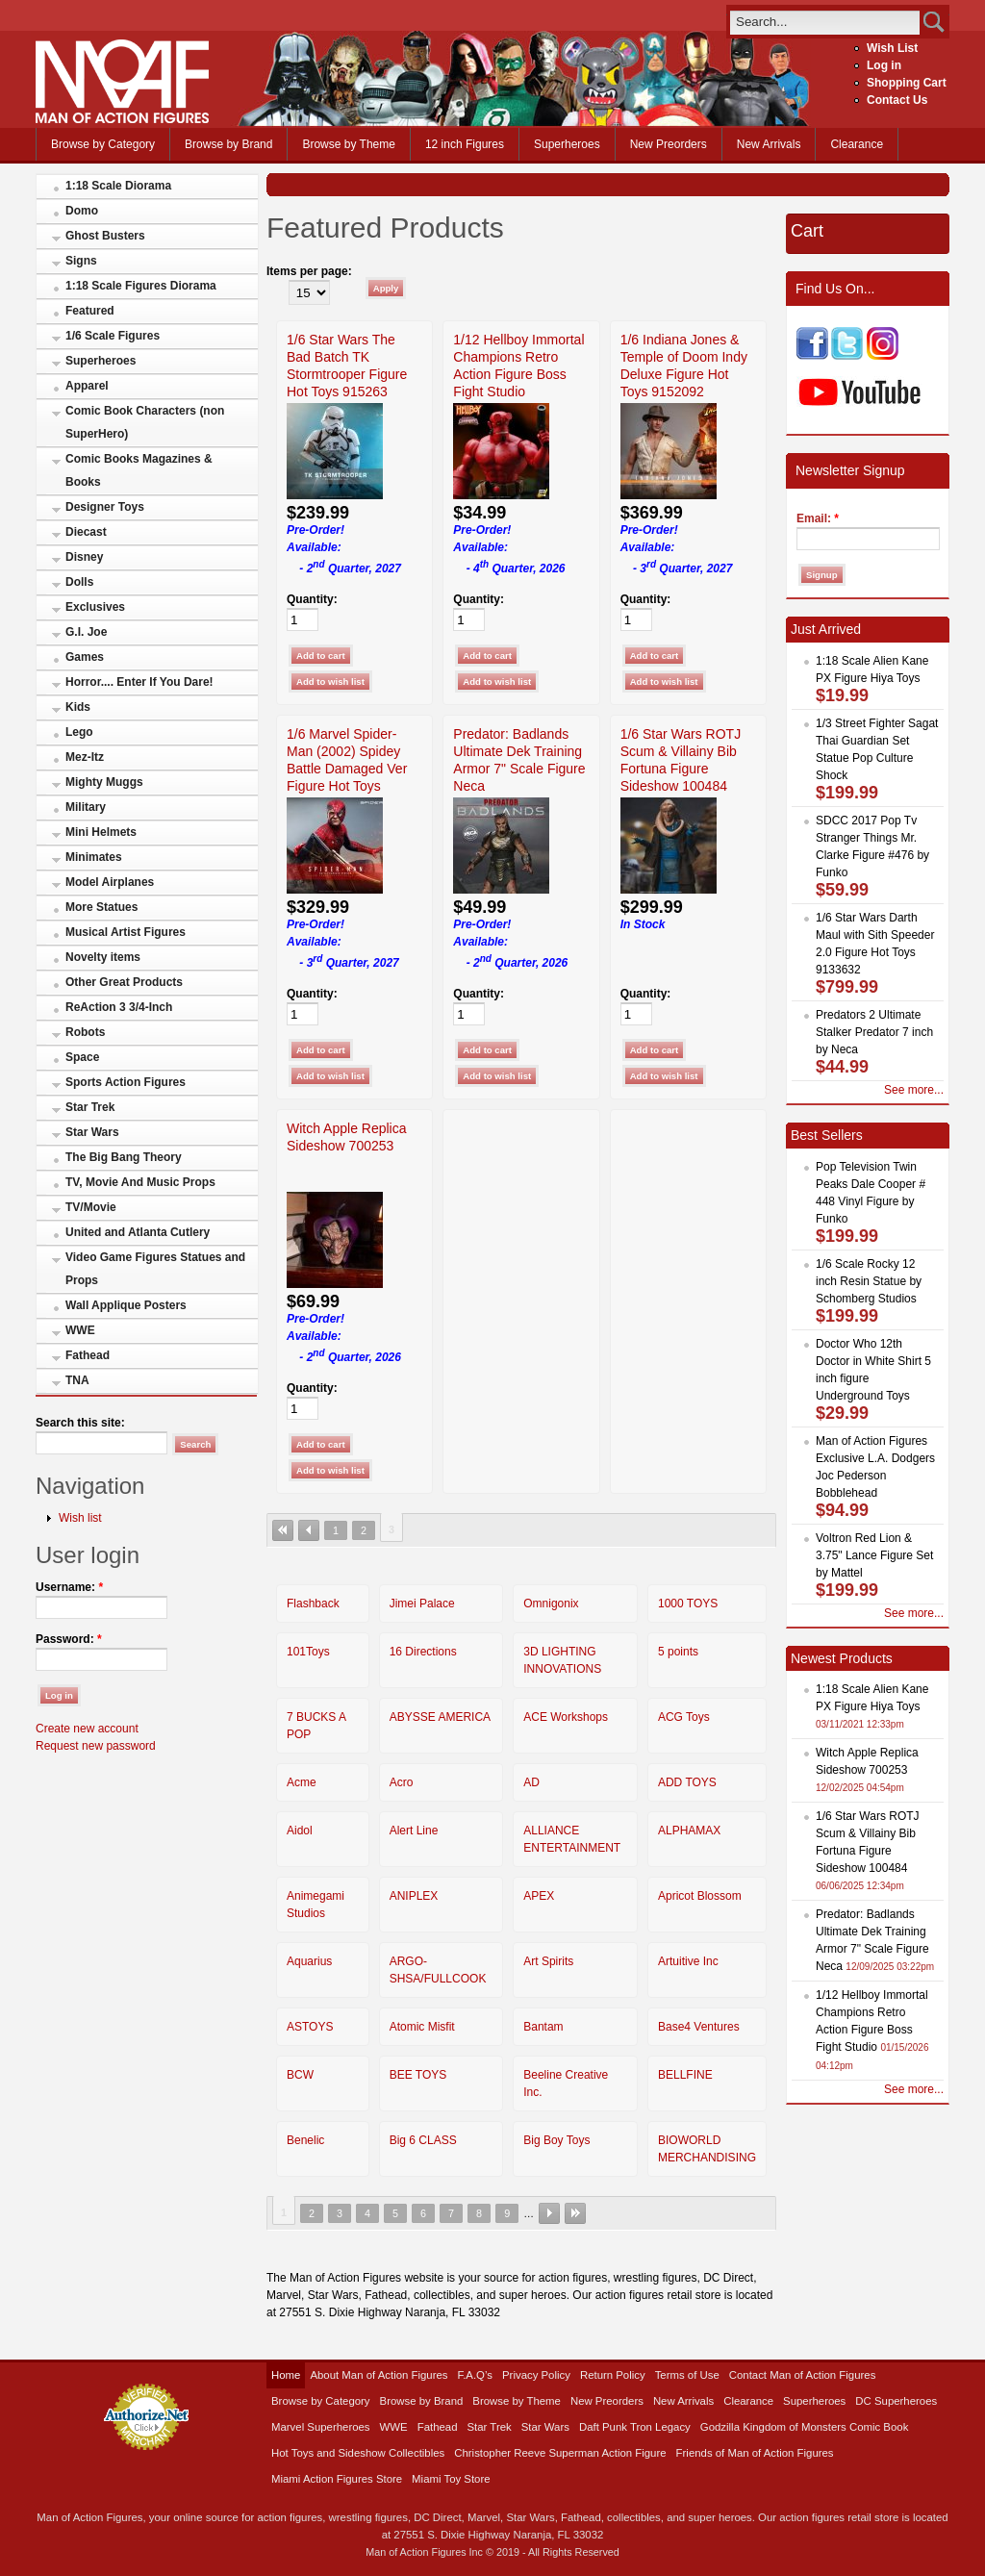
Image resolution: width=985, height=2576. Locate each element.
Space (82, 1057)
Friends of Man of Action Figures (755, 2453)
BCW (300, 2075)
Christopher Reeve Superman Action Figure (560, 2453)
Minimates (93, 857)
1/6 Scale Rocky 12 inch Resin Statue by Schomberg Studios (869, 1281)
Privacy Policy (536, 2375)
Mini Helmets (101, 832)
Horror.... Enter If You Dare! (139, 682)
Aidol (300, 1830)
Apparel (87, 385)
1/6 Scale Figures (112, 335)
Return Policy (612, 2375)
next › (549, 2213)
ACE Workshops (565, 1717)
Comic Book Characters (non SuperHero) (144, 422)
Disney (84, 557)
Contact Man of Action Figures (802, 2375)
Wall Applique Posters (126, 1305)
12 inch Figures (464, 144)
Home (285, 2375)
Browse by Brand (228, 144)
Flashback (313, 1603)
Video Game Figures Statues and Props (155, 1268)
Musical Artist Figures (125, 932)
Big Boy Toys (556, 2140)
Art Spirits (548, 1961)
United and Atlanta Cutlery (137, 1232)
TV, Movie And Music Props (140, 1182)
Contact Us (897, 100)
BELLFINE (685, 2075)
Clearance (856, 144)
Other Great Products (124, 982)
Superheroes (567, 144)
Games (84, 657)
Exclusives (95, 607)
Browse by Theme (348, 144)
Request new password (96, 1746)
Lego (79, 732)
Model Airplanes (109, 882)
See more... (914, 1090)
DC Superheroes (896, 2401)
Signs (81, 260)
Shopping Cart (907, 82)
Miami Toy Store (451, 2479)
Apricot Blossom (700, 1896)
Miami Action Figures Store (336, 2479)
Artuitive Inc (688, 1961)
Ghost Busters (105, 235)
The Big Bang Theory (123, 1157)
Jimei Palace (422, 1603)
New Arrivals (769, 144)
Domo (81, 210)
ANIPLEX (414, 1896)
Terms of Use (687, 2375)
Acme (301, 1782)
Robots (85, 1032)
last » (575, 2213)
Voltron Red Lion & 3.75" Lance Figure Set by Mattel (874, 1555)
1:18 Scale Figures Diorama (140, 285)
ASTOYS (310, 2026)
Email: (817, 518)
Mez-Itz (84, 757)
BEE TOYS (418, 2075)
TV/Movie (90, 1207)
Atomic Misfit (422, 2026)
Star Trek (89, 1107)
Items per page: (309, 271)
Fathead (87, 1355)
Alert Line (414, 1830)
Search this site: (80, 1422)
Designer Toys (104, 507)
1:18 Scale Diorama (118, 185)
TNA (77, 1380)
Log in (884, 65)
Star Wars (92, 1132)
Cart (807, 230)
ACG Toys (684, 1717)
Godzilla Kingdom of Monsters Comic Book (804, 2427)
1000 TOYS (688, 1603)
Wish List (892, 48)
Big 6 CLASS (423, 2140)
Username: (69, 1587)
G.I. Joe (86, 632)
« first (282, 1530)
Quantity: (312, 599)
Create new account (87, 1728)
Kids (77, 707)
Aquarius (309, 1961)
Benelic (305, 2140)
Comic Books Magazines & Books (139, 470)
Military (85, 807)
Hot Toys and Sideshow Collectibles (357, 2453)
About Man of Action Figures (378, 2375)
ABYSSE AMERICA (440, 1717)
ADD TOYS (687, 1782)
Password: (69, 1639)
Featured (89, 310)
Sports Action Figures (125, 1082)
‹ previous (308, 1530)
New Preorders (668, 144)
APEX (538, 1896)
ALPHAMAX (689, 1830)
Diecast (86, 532)
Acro (402, 1782)
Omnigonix (550, 1603)
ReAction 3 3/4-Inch (118, 1007)
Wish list (80, 1518)
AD (531, 1782)
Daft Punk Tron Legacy (635, 2427)
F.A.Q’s (475, 2375)
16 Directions (423, 1651)
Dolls (79, 582)
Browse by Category (103, 144)
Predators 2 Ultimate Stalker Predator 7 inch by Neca (874, 1032)
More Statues (101, 907)
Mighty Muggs (104, 782)
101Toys (308, 1651)
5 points (678, 1651)
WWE (80, 1330)
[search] (825, 21)
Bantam (543, 2026)
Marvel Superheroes (320, 2427)
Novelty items (102, 957)
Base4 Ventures (699, 2026)
